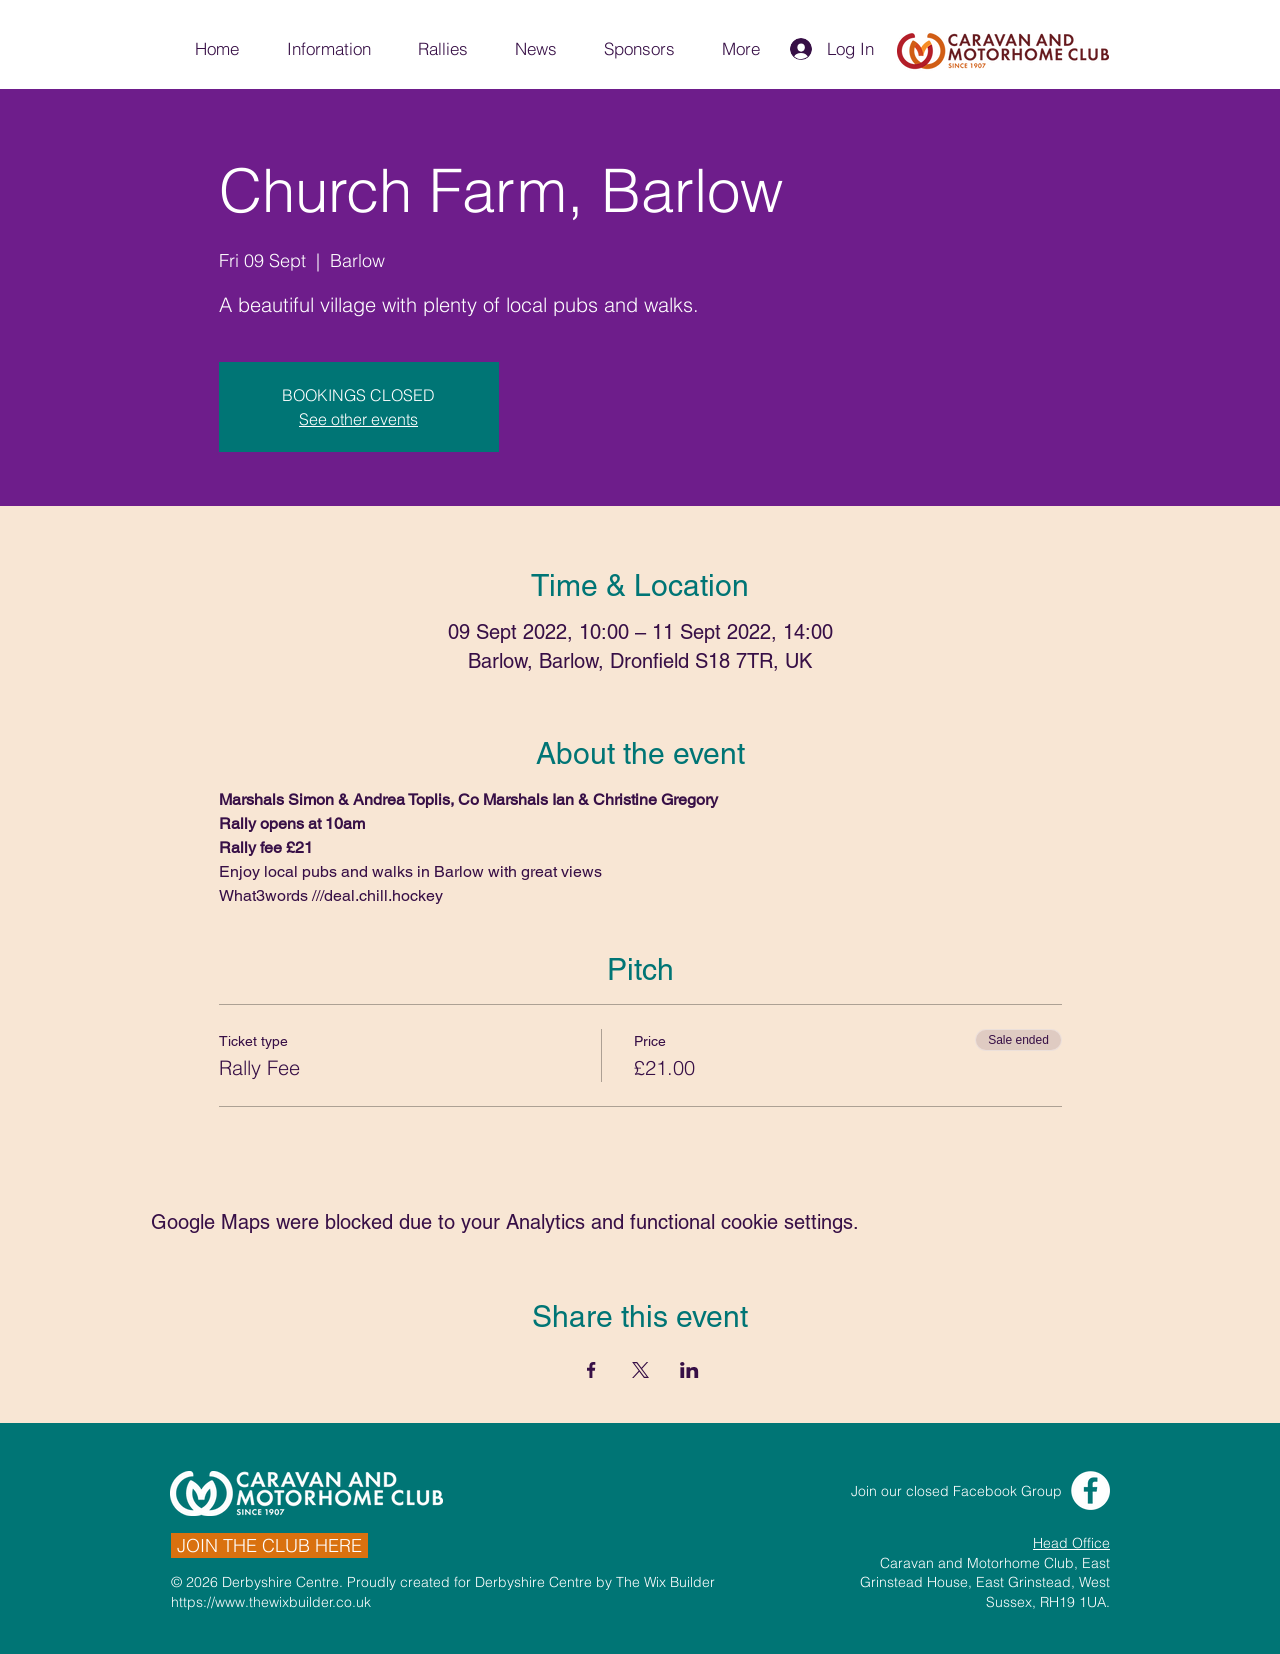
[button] (328, 49)
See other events (358, 419)
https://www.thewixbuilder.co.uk (271, 1602)
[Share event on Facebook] (591, 1370)
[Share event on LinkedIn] (689, 1370)
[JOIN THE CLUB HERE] (269, 1545)
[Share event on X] (640, 1370)
